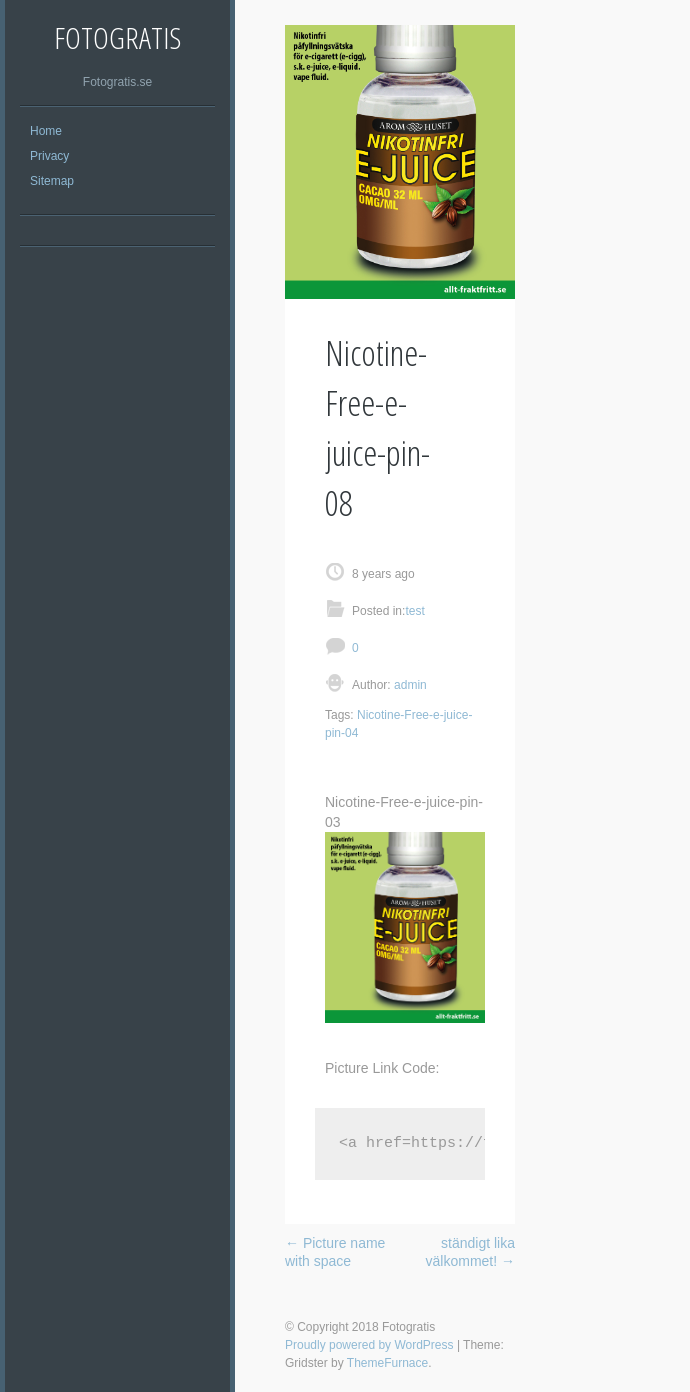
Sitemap (52, 181)
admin (409, 685)
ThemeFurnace (387, 1363)
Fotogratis (117, 37)
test (414, 611)
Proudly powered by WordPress (369, 1345)
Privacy (49, 156)
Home (46, 131)
